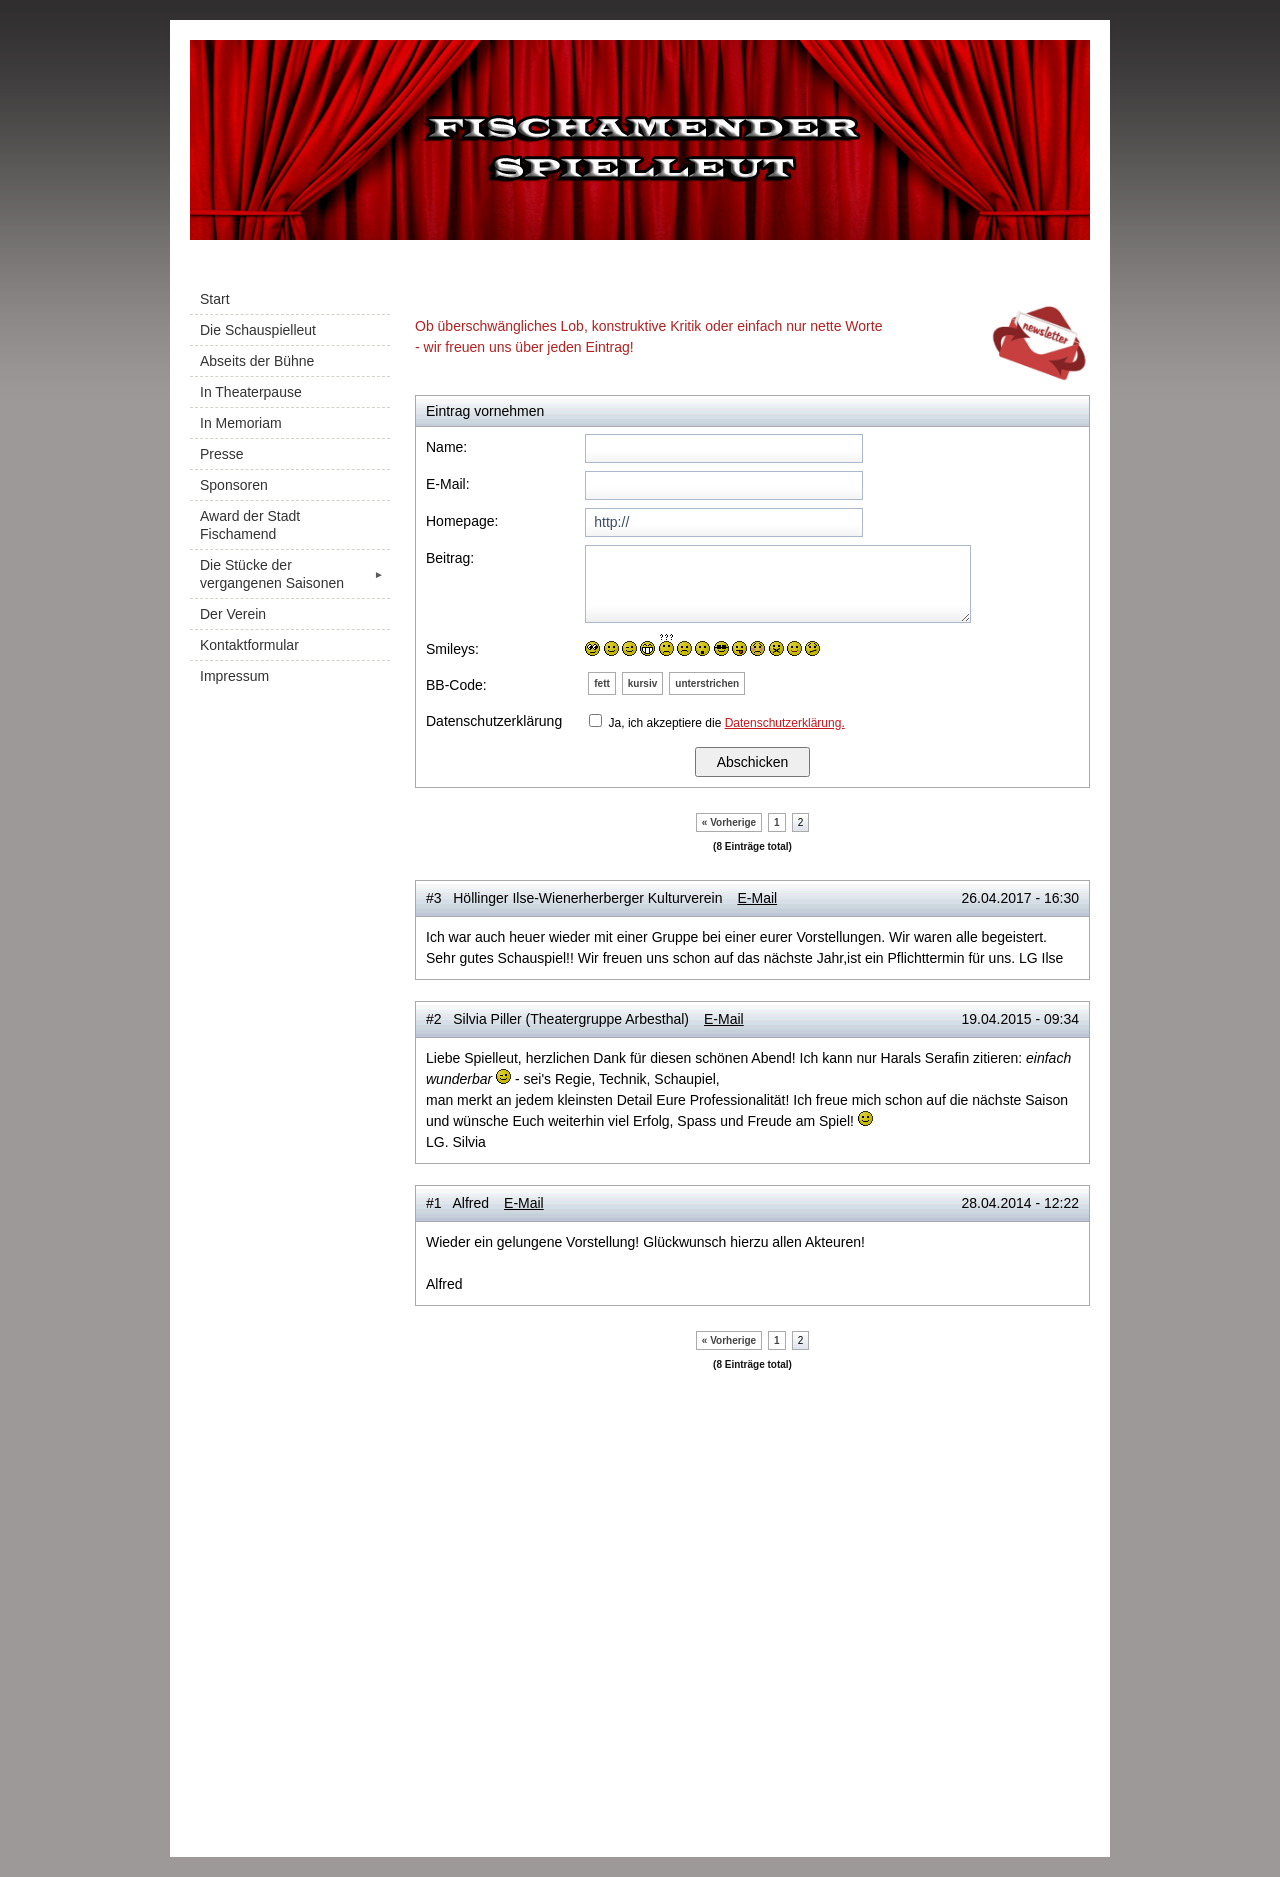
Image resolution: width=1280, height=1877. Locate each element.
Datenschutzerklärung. (785, 723)
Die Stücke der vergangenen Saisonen (295, 574)
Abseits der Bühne (257, 361)
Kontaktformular (249, 645)
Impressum (234, 676)
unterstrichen (707, 683)
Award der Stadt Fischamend (250, 525)
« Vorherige (729, 822)
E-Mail (757, 898)
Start (215, 299)
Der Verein (233, 614)
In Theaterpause (251, 392)
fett (602, 683)
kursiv (642, 683)
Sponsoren (234, 485)
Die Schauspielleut (258, 330)
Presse (222, 454)
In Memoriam (241, 423)
